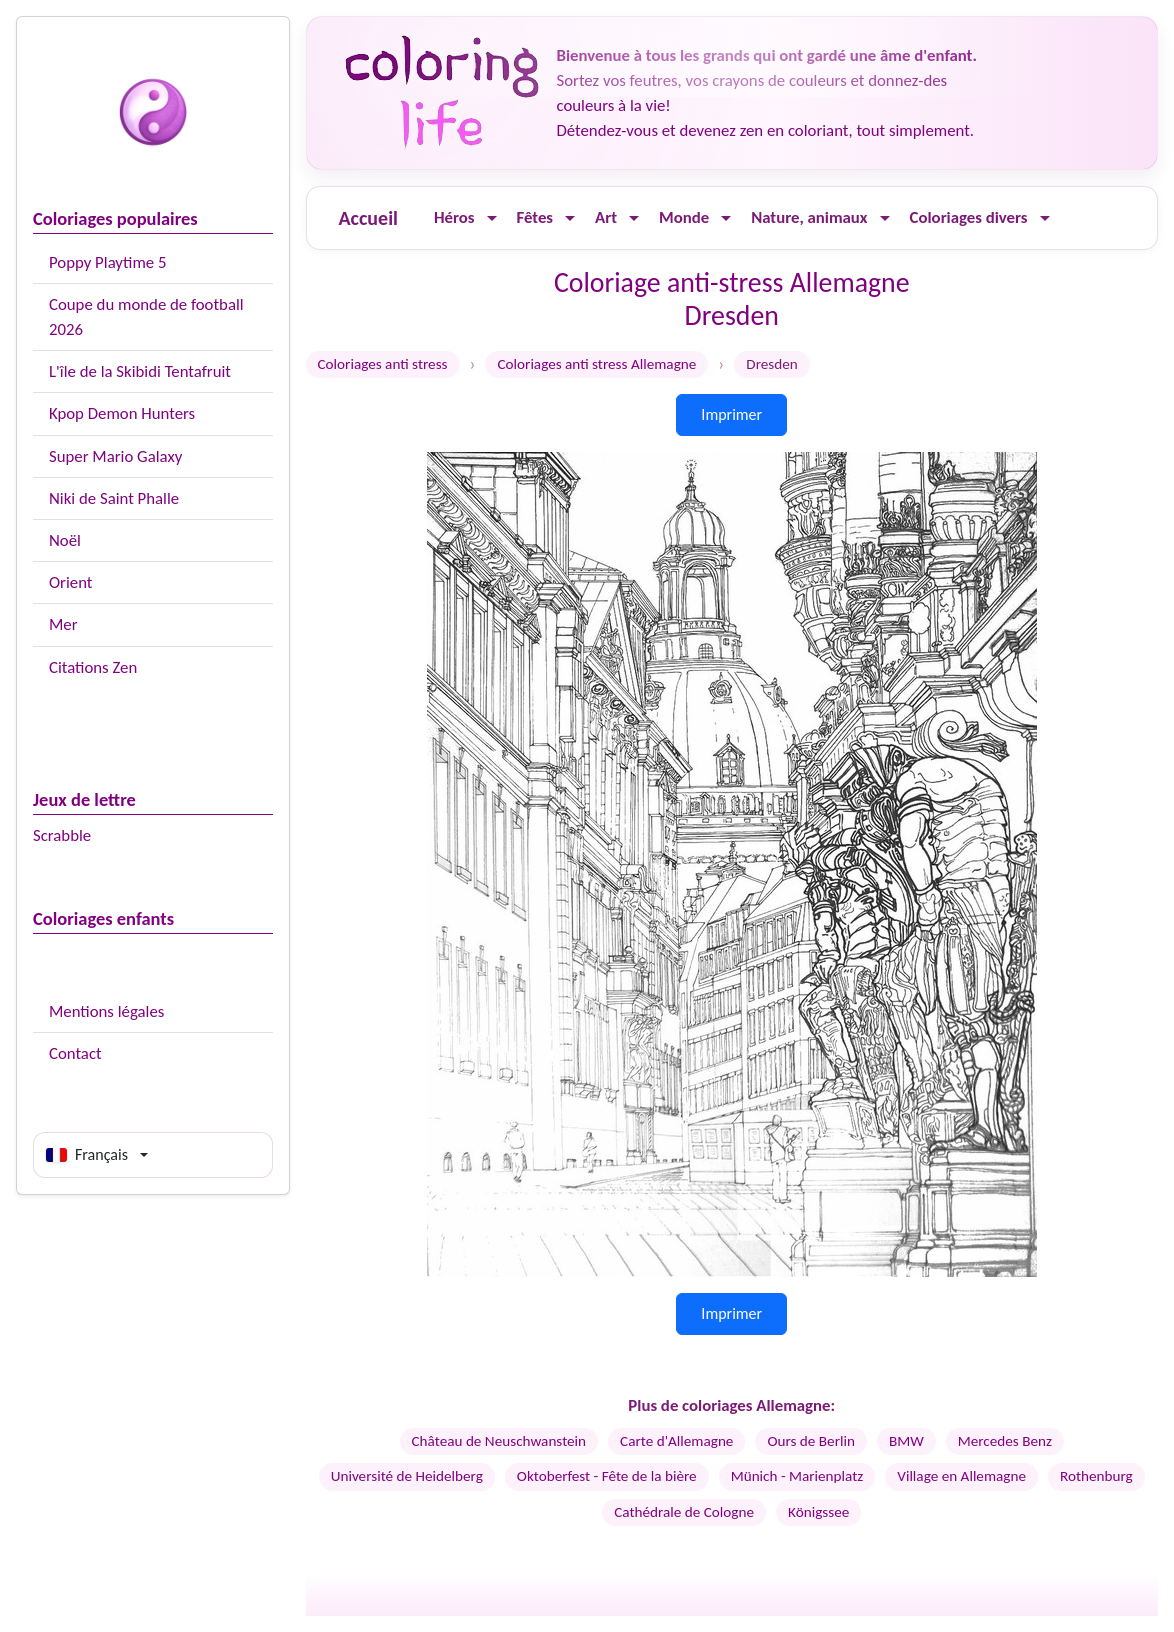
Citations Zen (93, 667)
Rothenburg (1096, 1476)
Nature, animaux (809, 217)
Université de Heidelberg (407, 1476)
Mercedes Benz (1005, 1441)
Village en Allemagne (961, 1476)
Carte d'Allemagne (676, 1441)
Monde (684, 217)
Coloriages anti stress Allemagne (596, 364)
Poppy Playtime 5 (107, 262)
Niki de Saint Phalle (114, 498)
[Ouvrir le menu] (492, 218)
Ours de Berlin (810, 1441)
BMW (906, 1441)
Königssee (818, 1512)
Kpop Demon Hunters (122, 413)
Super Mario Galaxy (115, 456)
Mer (63, 624)
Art (606, 217)
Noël (65, 540)
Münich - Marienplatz (797, 1476)
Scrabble (62, 835)
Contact (75, 1053)
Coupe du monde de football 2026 (146, 317)
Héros (454, 217)
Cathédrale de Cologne (684, 1512)
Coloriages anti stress (383, 364)
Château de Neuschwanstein (499, 1441)
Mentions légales (106, 1011)
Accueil (368, 218)
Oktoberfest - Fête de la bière (607, 1476)
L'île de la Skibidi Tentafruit (140, 371)
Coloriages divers (969, 217)
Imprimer (731, 414)
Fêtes (535, 217)
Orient (70, 582)
